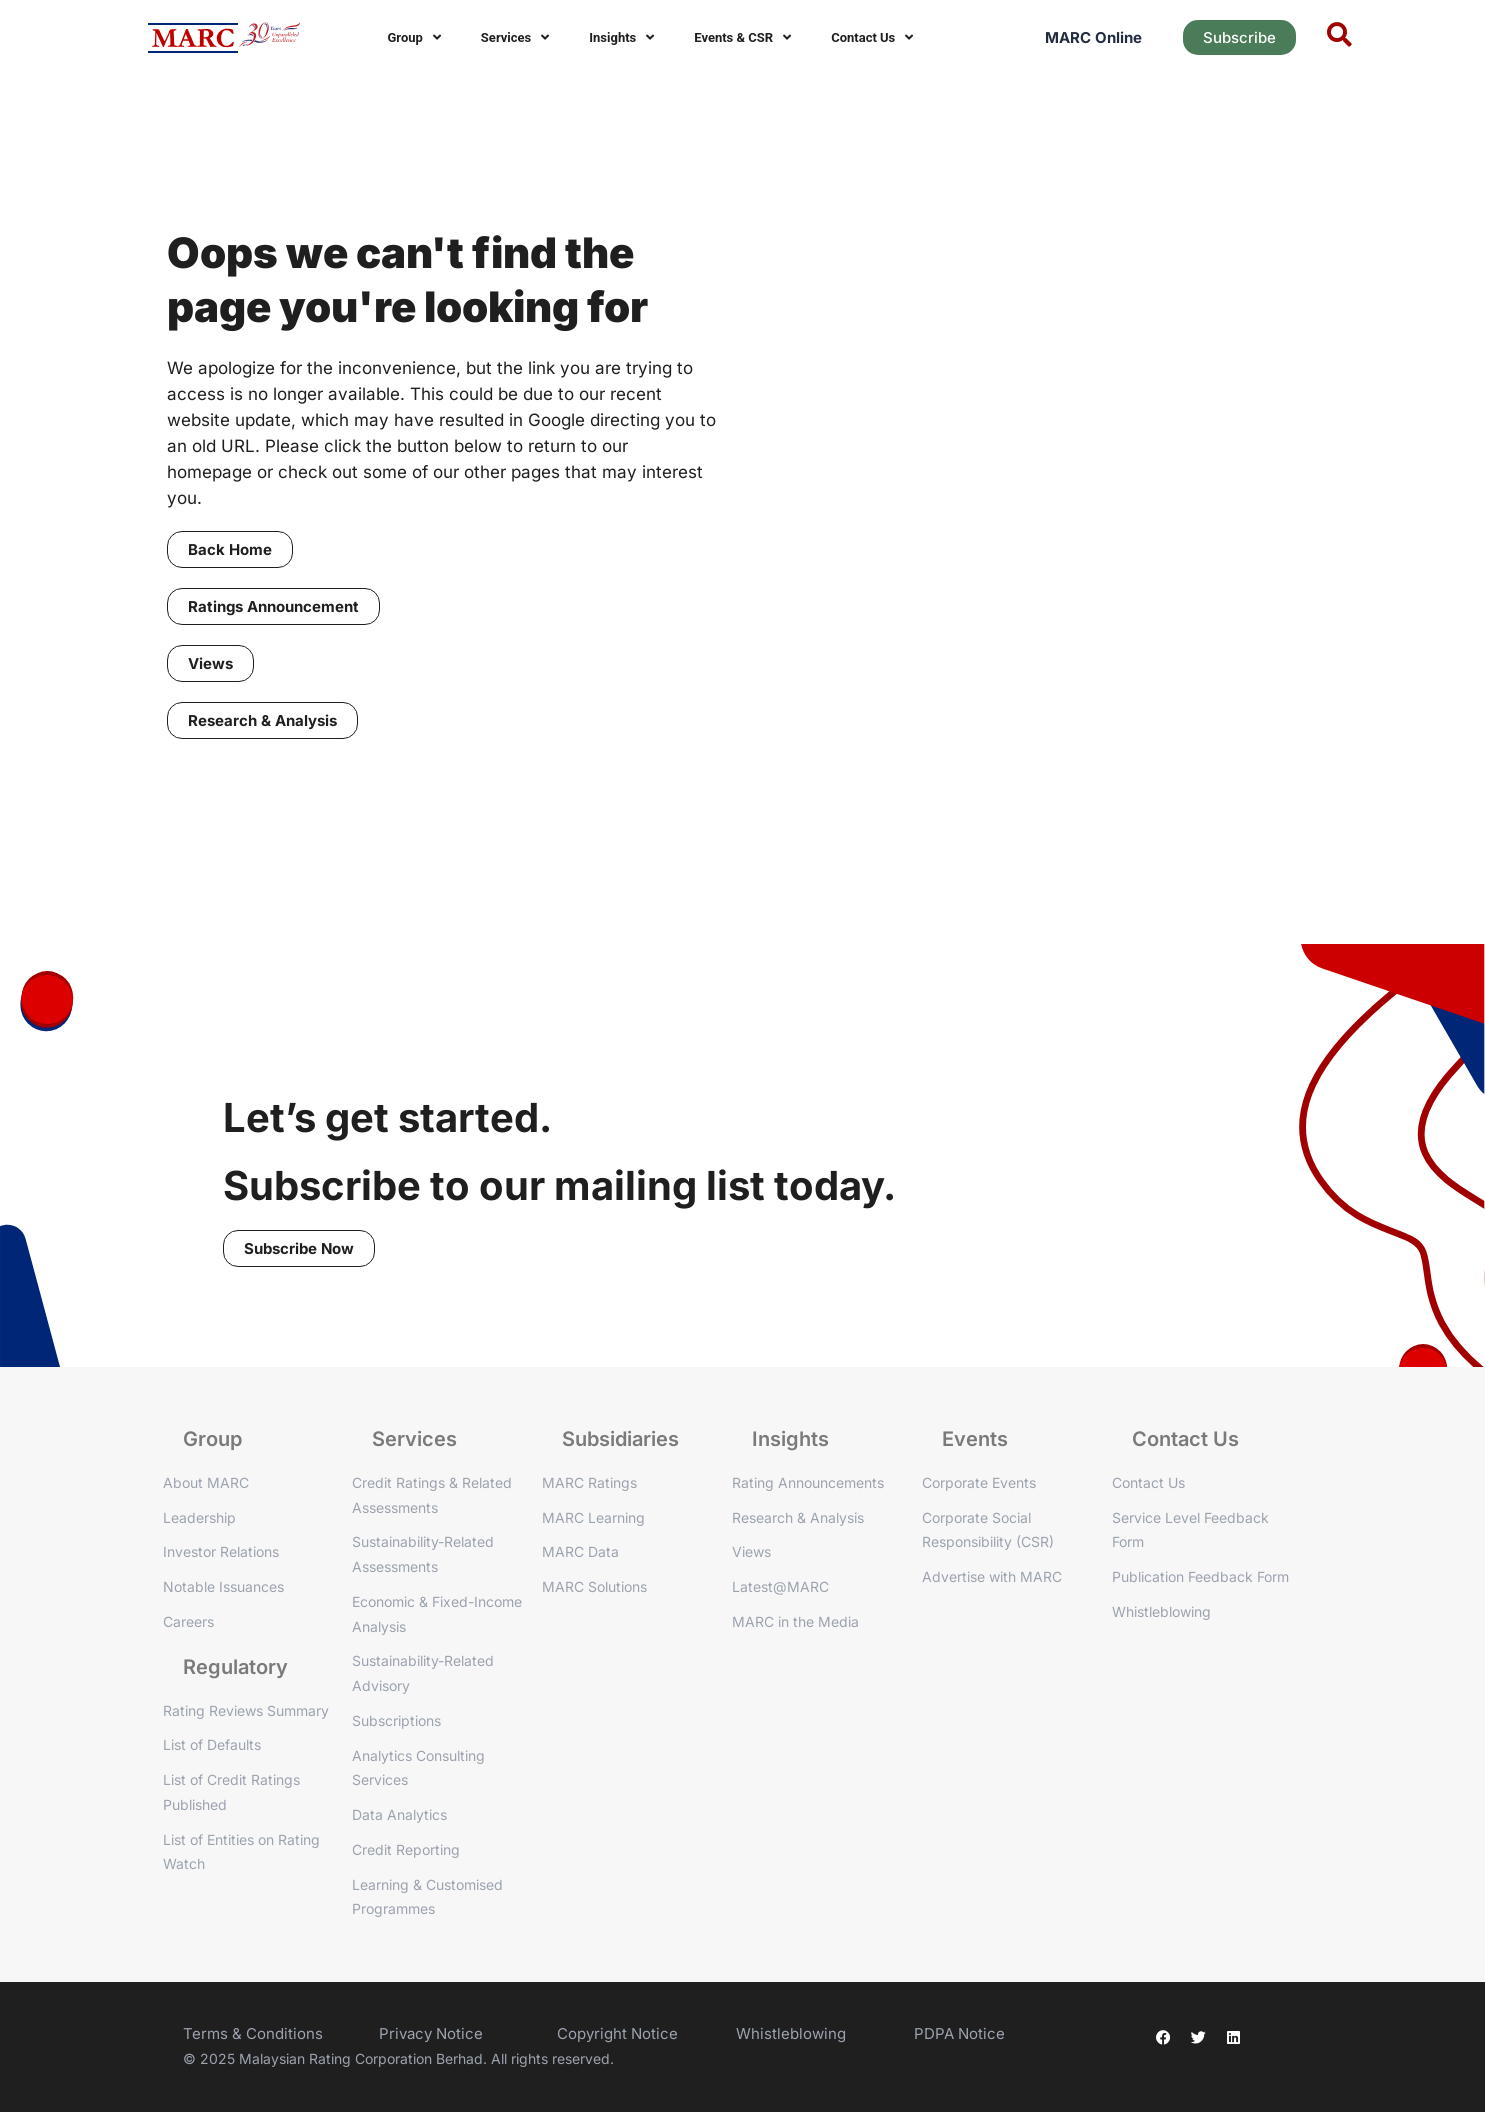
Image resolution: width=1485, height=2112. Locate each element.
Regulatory (235, 1667)
